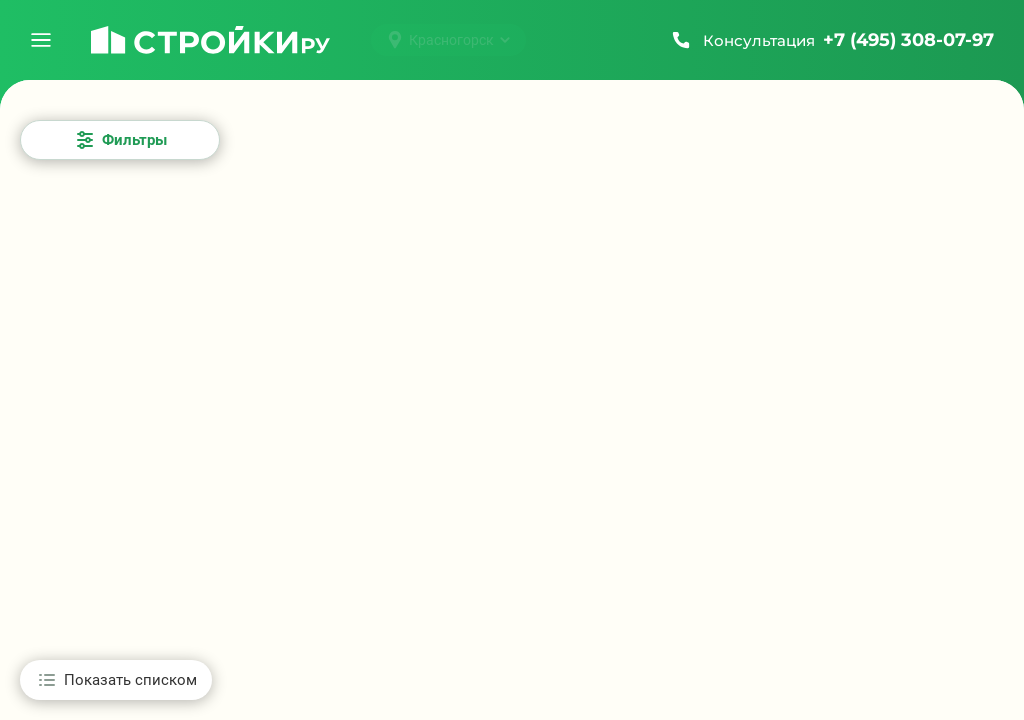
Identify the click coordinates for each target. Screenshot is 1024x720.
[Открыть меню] (41, 40)
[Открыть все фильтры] (120, 140)
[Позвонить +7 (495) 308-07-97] (831, 40)
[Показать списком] (116, 680)
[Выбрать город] (448, 40)
